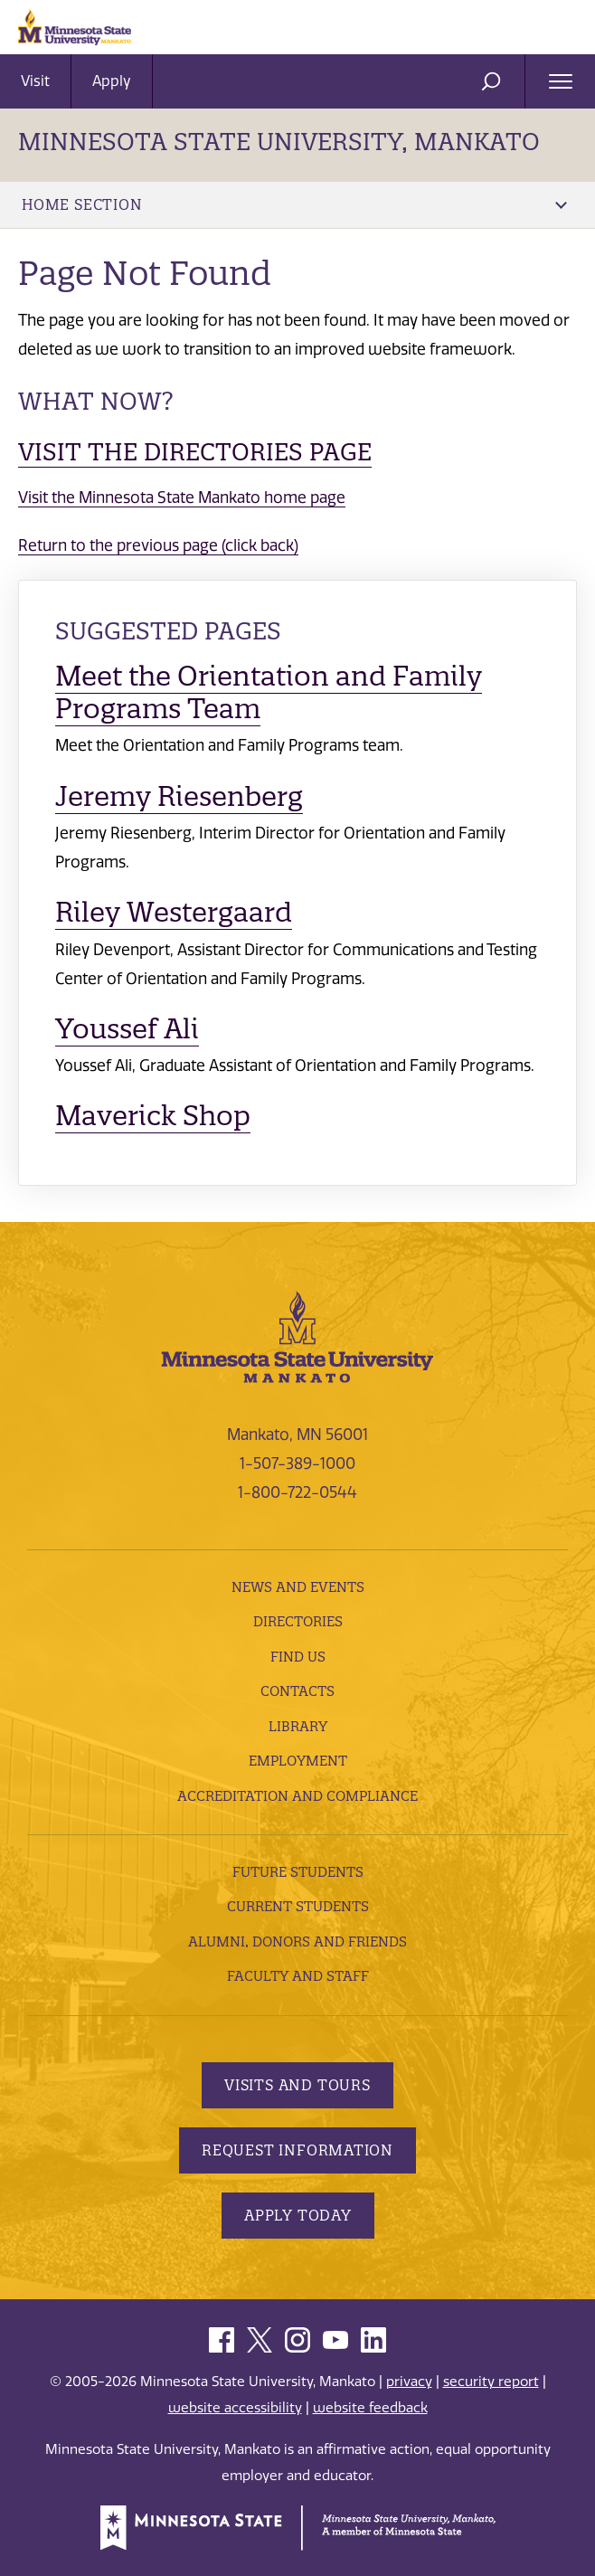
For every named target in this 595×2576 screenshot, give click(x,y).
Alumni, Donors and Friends (297, 1941)
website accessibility (235, 2408)
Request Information (297, 2150)
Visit (35, 81)
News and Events (297, 1587)
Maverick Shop (152, 1115)
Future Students (298, 1871)
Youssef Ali (127, 1029)
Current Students (298, 1906)
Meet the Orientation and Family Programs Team (268, 692)
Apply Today (298, 2215)
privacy (409, 2381)
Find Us (298, 1656)
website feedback (370, 2408)
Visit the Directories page (195, 452)
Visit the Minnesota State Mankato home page (181, 497)
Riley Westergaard (173, 912)
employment (298, 1760)
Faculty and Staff (298, 1975)
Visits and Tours (297, 2085)
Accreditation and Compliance (297, 1795)
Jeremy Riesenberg (179, 796)
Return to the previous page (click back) (158, 545)
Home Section (294, 204)
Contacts (297, 1691)
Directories (298, 1621)
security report (491, 2381)
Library (298, 1726)
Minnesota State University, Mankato (279, 141)
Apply (111, 81)
